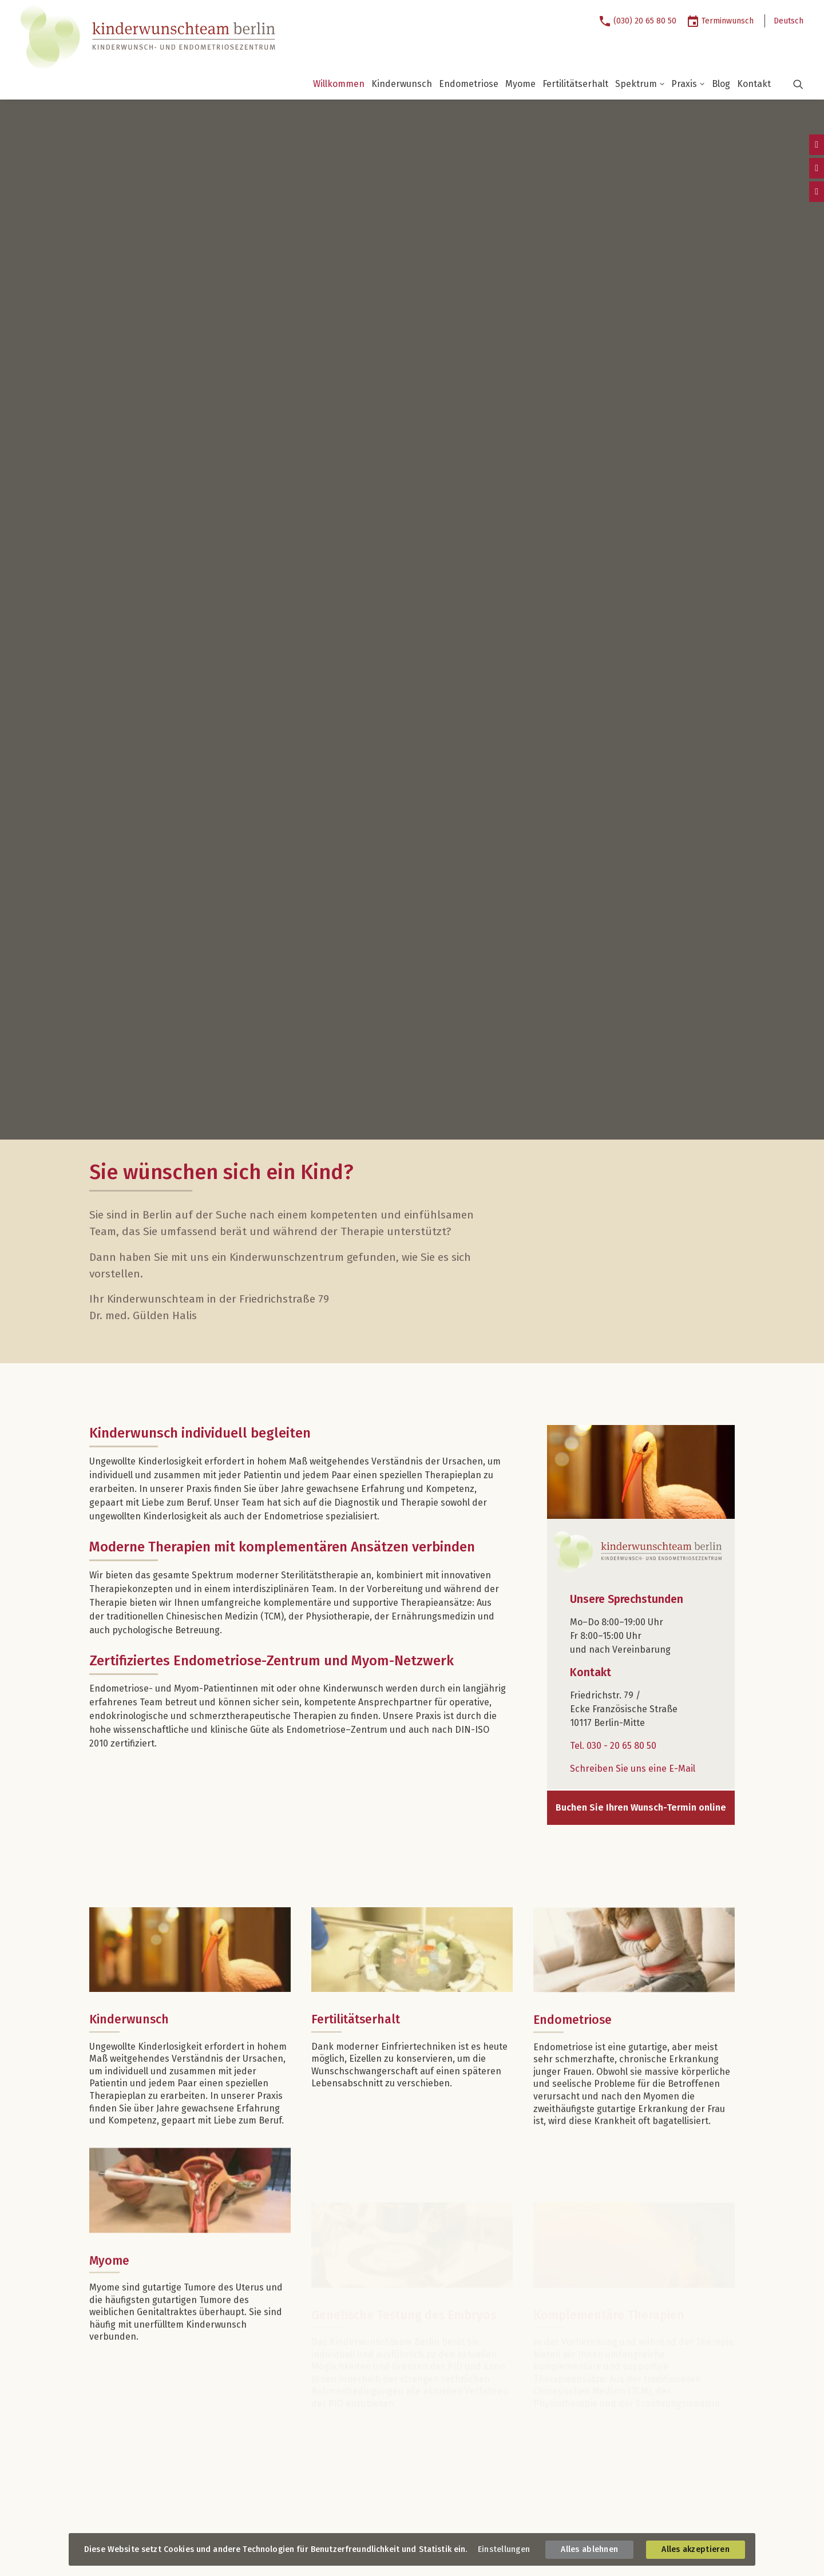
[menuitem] (642, 21)
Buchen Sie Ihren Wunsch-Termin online (641, 941)
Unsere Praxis (340, 2423)
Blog (721, 83)
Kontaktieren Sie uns (134, 2321)
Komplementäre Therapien (360, 2340)
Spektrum (640, 83)
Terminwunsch (728, 21)
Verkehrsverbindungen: (132, 2413)
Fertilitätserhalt (575, 83)
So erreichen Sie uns (133, 2373)
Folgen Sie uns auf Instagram (161, 2462)
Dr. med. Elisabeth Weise (356, 2403)
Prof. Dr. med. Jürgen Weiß (359, 2389)
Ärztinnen (331, 2360)
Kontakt (754, 83)
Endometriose (468, 83)
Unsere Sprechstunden (138, 2269)
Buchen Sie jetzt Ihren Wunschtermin (610, 2364)
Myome (520, 83)
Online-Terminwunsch (590, 2388)
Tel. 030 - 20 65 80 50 (613, 880)
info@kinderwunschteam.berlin (173, 2357)
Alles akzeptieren (695, 2549)
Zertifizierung (335, 2453)
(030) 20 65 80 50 (644, 21)
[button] (791, 84)
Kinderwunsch (401, 83)
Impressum (110, 2525)
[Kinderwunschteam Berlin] (141, 37)
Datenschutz (162, 2525)
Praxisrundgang (340, 2438)
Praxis (688, 83)
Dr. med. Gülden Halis (350, 2375)
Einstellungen (504, 2549)
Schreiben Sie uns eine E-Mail (632, 903)
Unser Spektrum (345, 2269)
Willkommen (339, 83)
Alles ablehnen (589, 2549)
